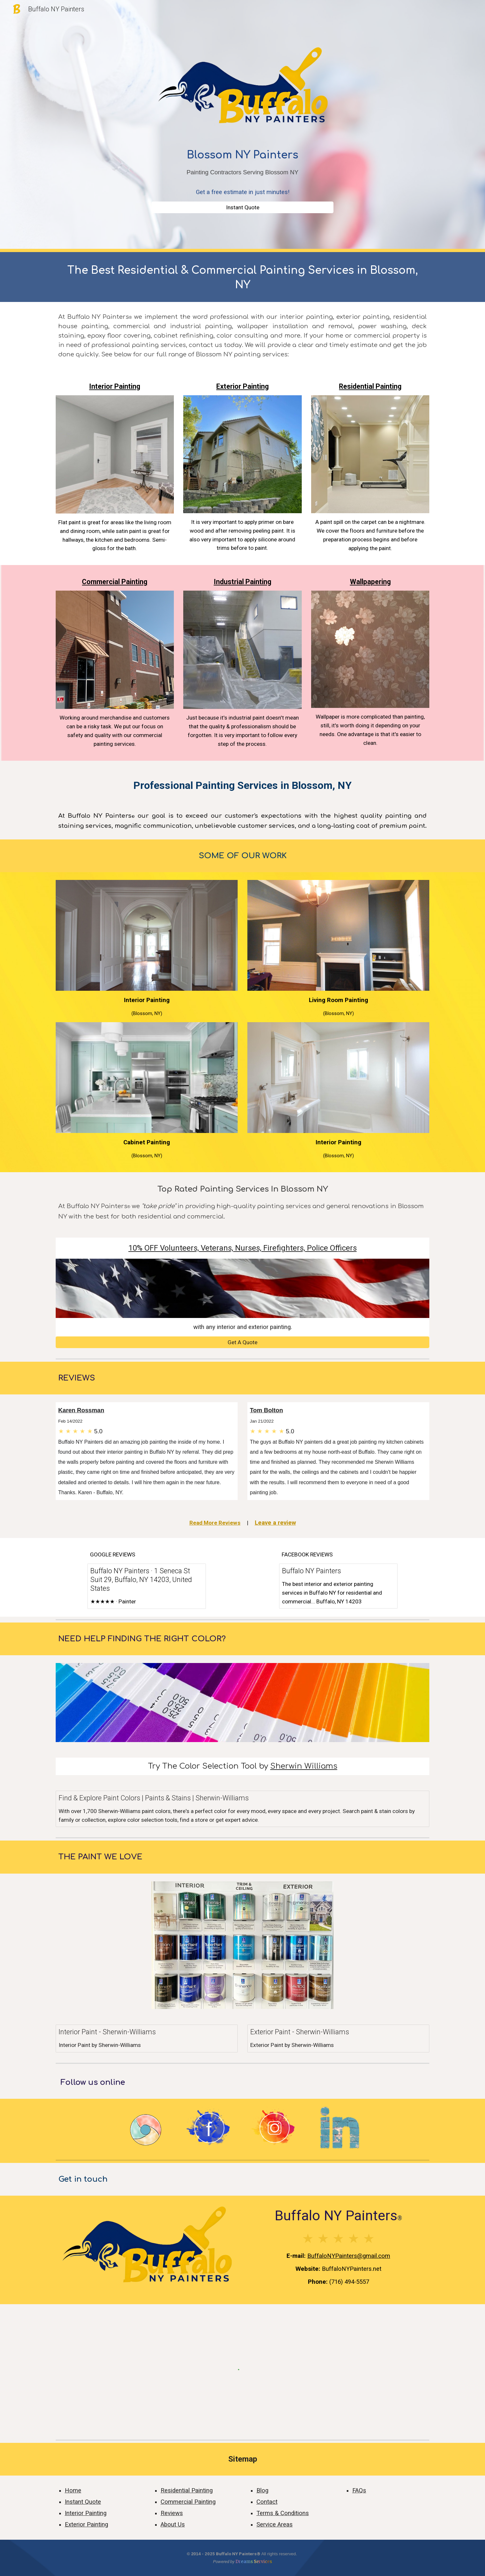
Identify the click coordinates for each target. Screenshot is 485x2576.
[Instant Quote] (242, 207)
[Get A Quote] (242, 1342)
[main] (242, 172)
